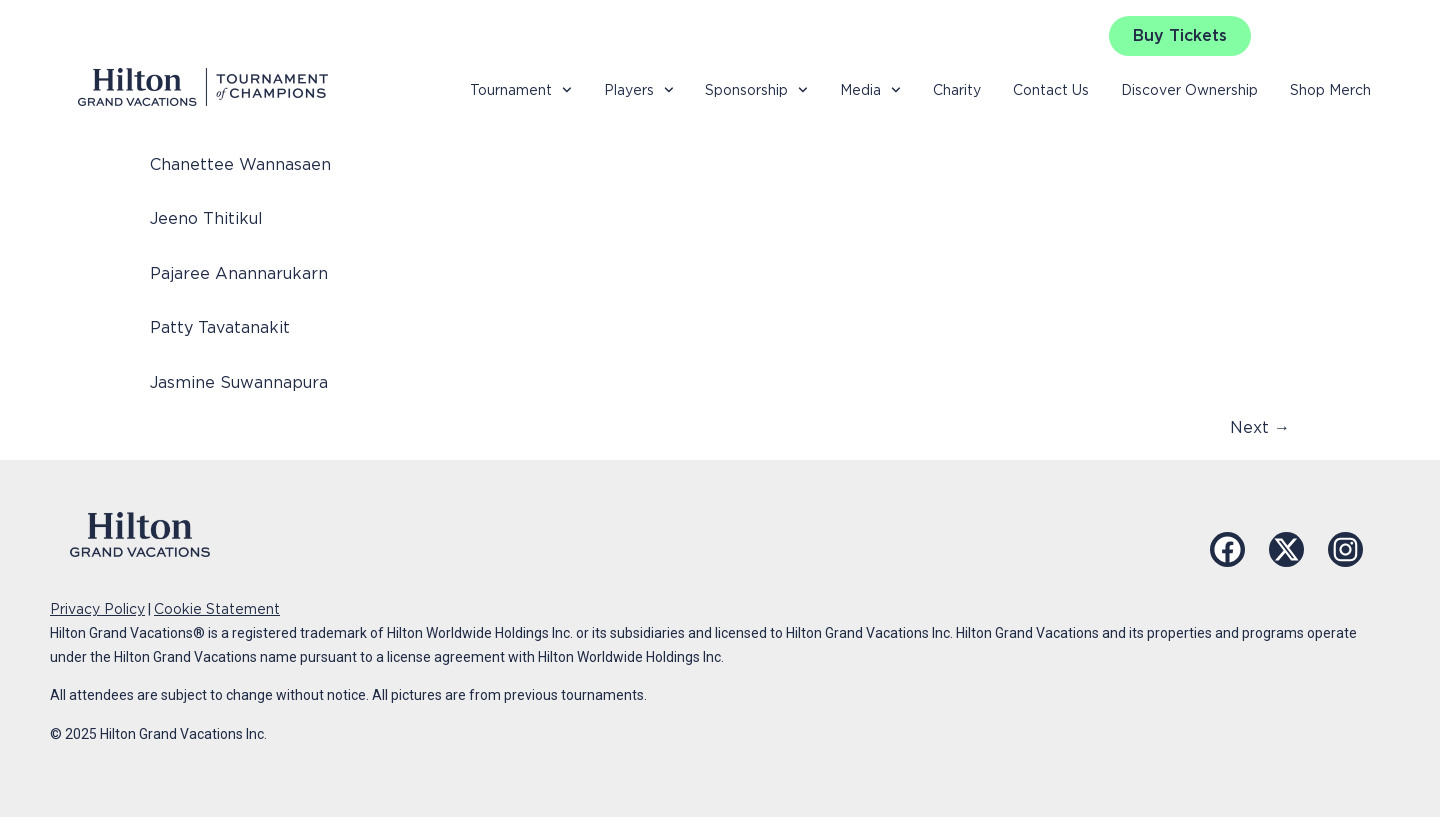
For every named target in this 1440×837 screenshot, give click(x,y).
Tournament (521, 90)
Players (639, 90)
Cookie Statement (217, 609)
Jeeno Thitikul (206, 218)
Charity (957, 90)
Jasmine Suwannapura (239, 382)
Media (870, 90)
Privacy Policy (97, 609)
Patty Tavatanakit (220, 327)
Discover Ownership (1189, 90)
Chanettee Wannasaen (240, 164)
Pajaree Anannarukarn (239, 273)
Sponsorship (756, 90)
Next (1260, 427)
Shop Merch (1330, 90)
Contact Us (1051, 90)
